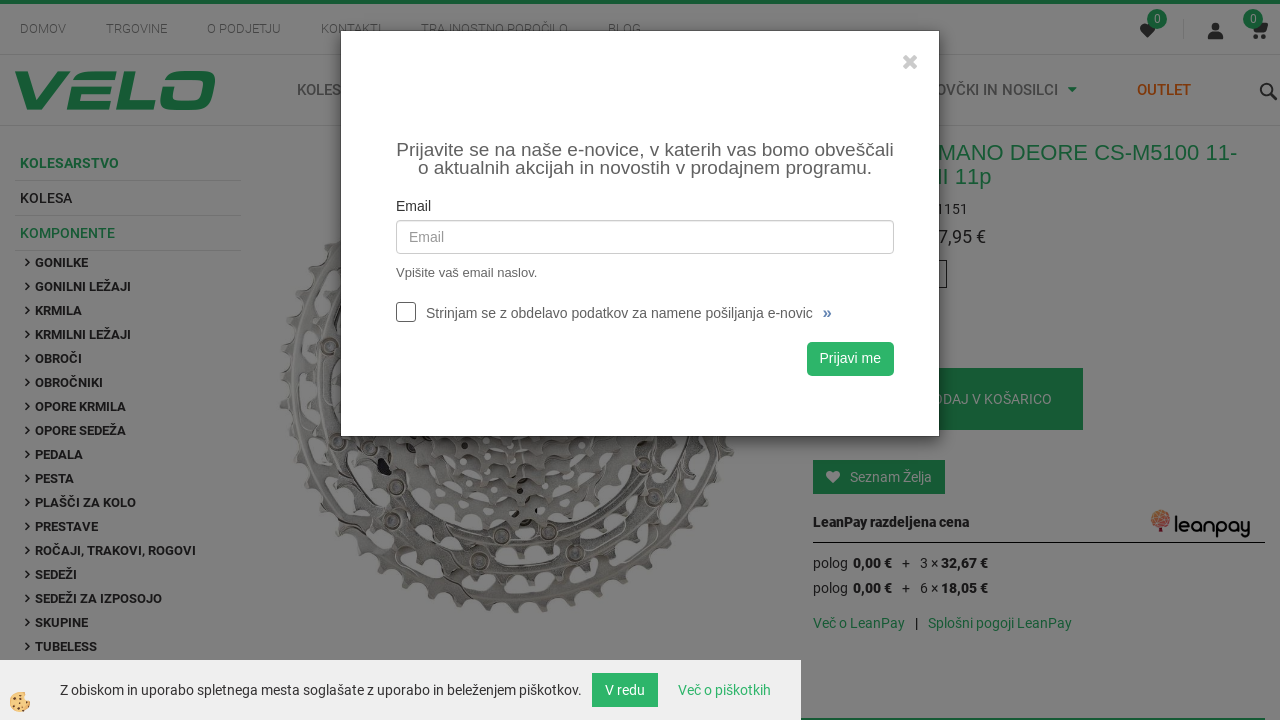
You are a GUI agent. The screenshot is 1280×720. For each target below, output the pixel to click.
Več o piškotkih (724, 690)
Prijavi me (850, 358)
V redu (625, 690)
